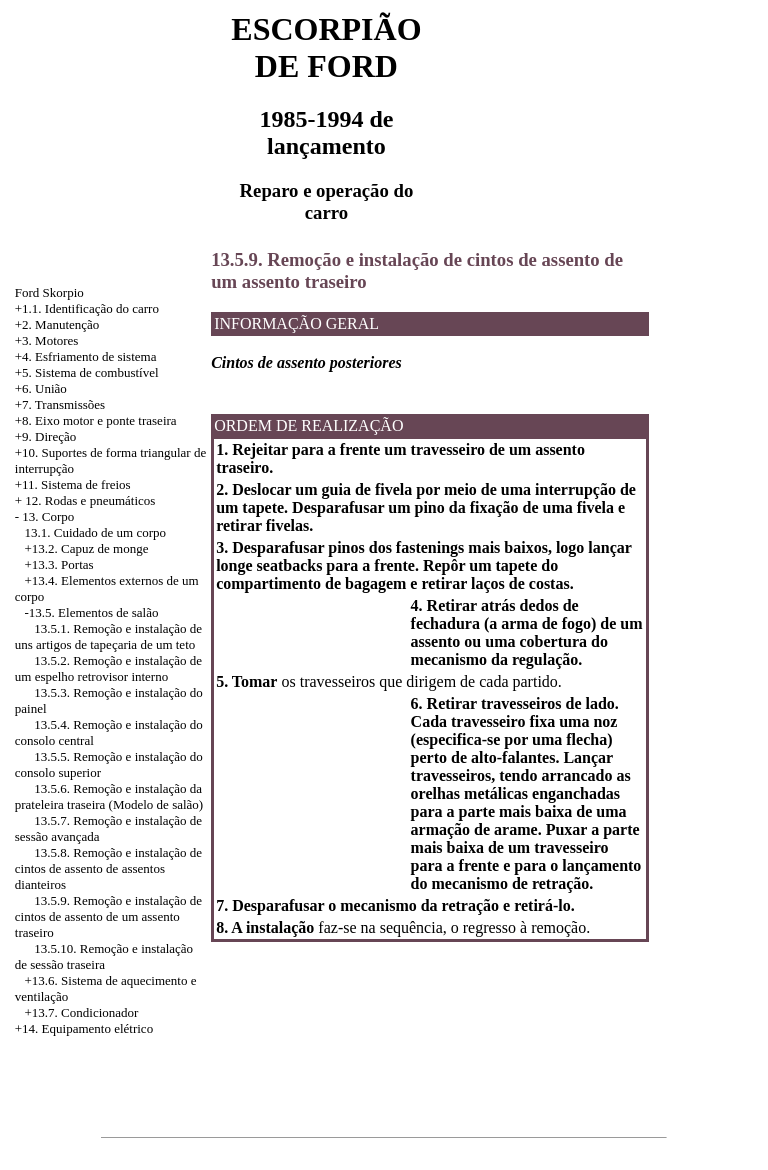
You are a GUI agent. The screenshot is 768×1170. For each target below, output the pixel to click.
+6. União (41, 388)
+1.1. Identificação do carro (87, 308)
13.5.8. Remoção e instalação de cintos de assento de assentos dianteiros (108, 868)
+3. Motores (47, 340)
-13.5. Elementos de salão (92, 612)
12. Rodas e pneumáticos (90, 500)
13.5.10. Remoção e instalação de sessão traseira (104, 956)
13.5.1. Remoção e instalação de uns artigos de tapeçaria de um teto (108, 636)
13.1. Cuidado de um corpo (96, 532)
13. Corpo (48, 516)
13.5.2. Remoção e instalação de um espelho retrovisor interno (108, 668)
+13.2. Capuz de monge (87, 548)
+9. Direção (45, 436)
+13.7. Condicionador (82, 1012)
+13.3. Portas (59, 564)
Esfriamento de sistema (95, 356)
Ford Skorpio (49, 292)
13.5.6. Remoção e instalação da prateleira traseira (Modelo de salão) (109, 796)
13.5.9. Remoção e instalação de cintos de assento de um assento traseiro (108, 916)
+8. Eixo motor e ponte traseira (96, 420)
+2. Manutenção (57, 324)
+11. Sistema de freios (73, 484)
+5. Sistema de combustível (87, 372)
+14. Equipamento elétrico (84, 1028)
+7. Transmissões (60, 404)
